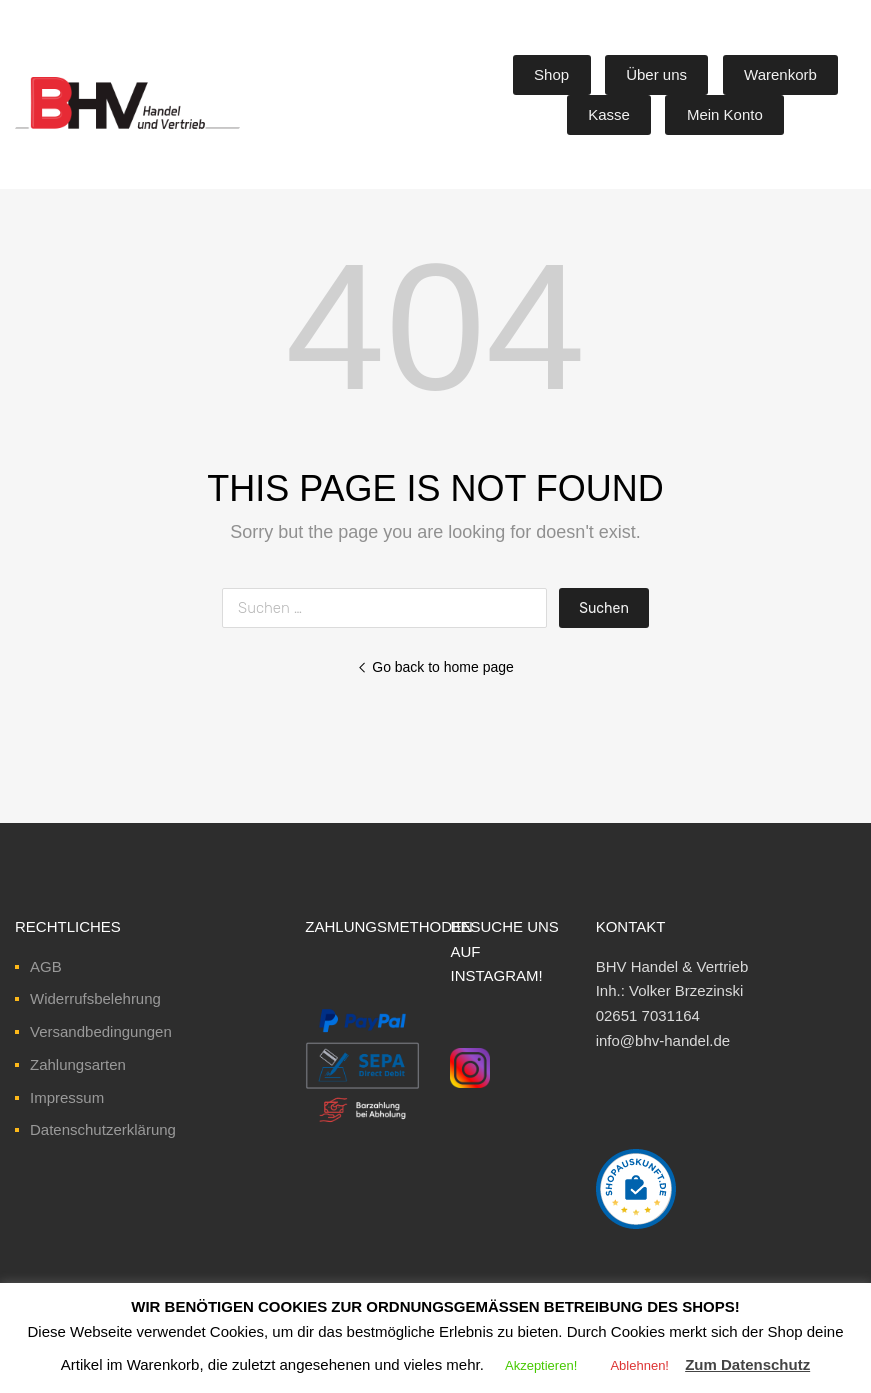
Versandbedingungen (101, 1031)
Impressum (67, 1097)
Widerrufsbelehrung (95, 998)
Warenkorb (780, 74)
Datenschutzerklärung (103, 1129)
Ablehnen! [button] (639, 1365)
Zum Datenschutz (747, 1364)
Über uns (656, 74)
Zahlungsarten (78, 1064)
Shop (551, 74)
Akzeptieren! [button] (541, 1365)
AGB (46, 966)
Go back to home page (435, 667)
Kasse (609, 114)
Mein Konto (725, 114)
